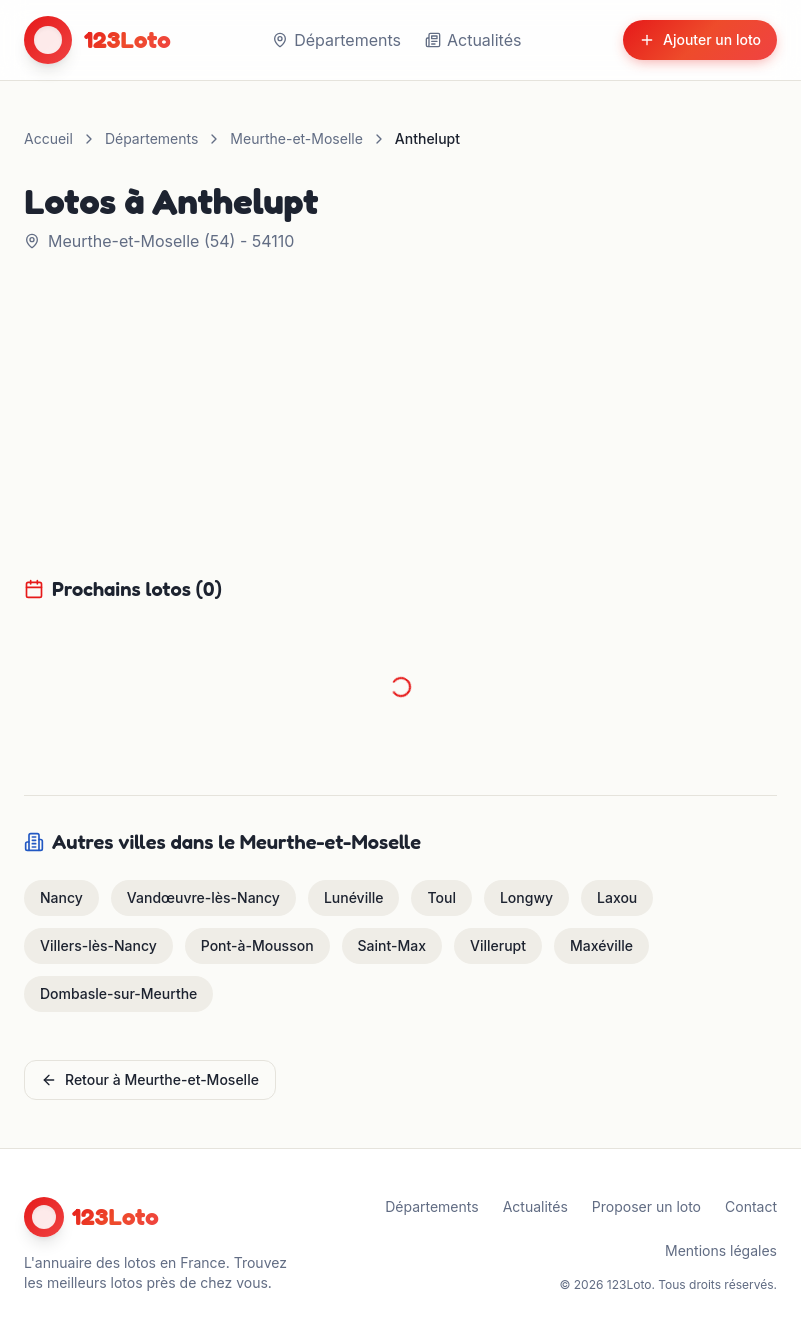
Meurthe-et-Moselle (296, 138)
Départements (336, 40)
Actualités (473, 40)
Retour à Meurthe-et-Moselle (150, 1079)
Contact (751, 1206)
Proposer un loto (646, 1206)
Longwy (526, 897)
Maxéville (601, 945)
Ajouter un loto (700, 39)
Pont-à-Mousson (257, 945)
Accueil (48, 138)
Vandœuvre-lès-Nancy (203, 897)
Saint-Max (392, 945)
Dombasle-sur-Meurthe (118, 993)
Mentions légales (721, 1250)
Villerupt (498, 945)
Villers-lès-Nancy (98, 945)
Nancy (61, 897)
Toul (441, 897)
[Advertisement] (401, 426)
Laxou (617, 897)
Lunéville (354, 897)
